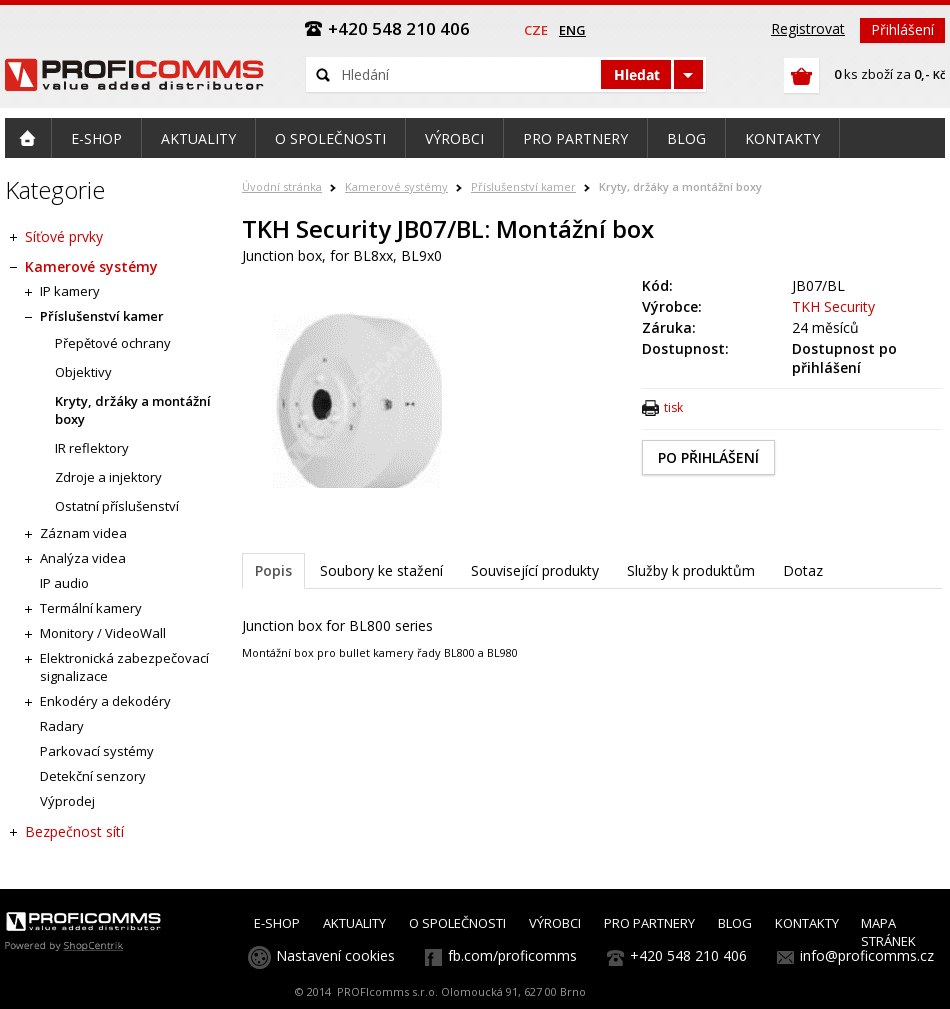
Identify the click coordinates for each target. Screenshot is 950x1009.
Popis (273, 570)
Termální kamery (91, 608)
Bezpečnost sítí (74, 831)
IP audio (64, 583)
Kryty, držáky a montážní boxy (680, 186)
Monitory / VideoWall (103, 633)
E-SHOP (277, 923)
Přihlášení (902, 29)
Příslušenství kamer (523, 186)
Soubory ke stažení (381, 570)
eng (572, 30)
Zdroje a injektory (108, 477)
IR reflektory (92, 448)
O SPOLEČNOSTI (457, 923)
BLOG (735, 923)
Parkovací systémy (97, 751)
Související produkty (535, 570)
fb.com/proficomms (512, 955)
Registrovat (808, 28)
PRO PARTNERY (649, 923)
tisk (673, 407)
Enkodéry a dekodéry (105, 701)
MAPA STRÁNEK (888, 932)
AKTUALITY (354, 923)
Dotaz (803, 570)
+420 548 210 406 (688, 955)
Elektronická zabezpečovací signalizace (124, 667)
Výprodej (67, 801)
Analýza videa (83, 558)
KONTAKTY (807, 923)
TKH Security (833, 306)
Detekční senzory (93, 776)
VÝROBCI (555, 923)
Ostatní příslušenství (117, 506)
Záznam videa (83, 533)
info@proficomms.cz (867, 955)
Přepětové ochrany (113, 343)
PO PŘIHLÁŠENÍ (708, 457)
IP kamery (70, 291)
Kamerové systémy (396, 186)
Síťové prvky (64, 236)
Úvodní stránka (282, 186)
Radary (62, 726)
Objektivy (83, 372)
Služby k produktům (691, 570)
